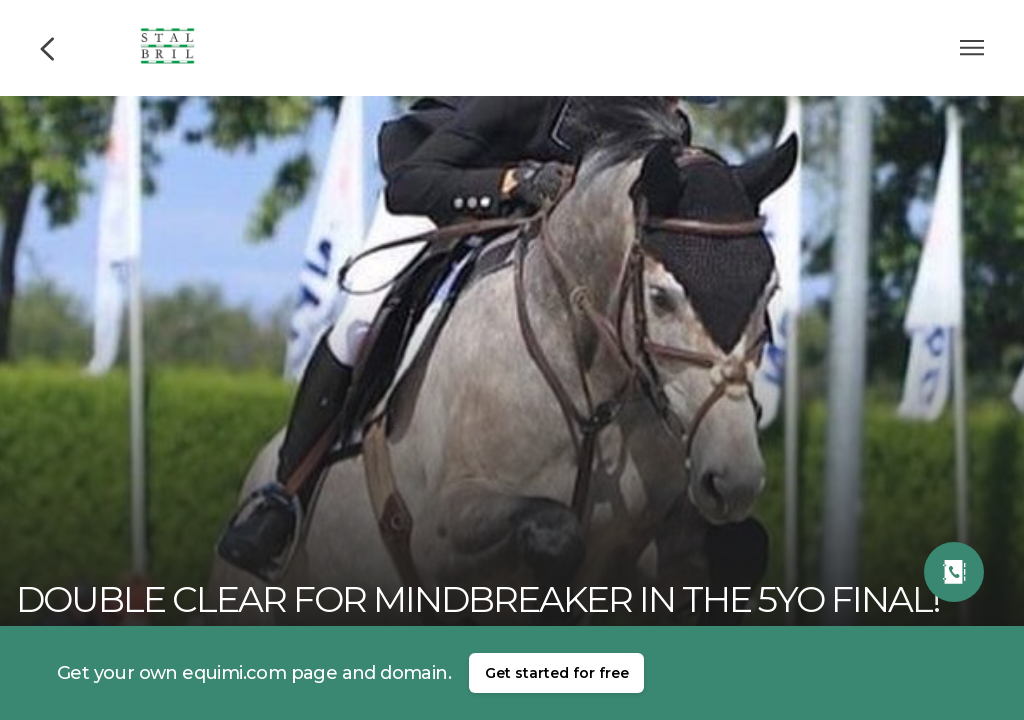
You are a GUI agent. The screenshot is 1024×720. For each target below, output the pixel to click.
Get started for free (557, 673)
